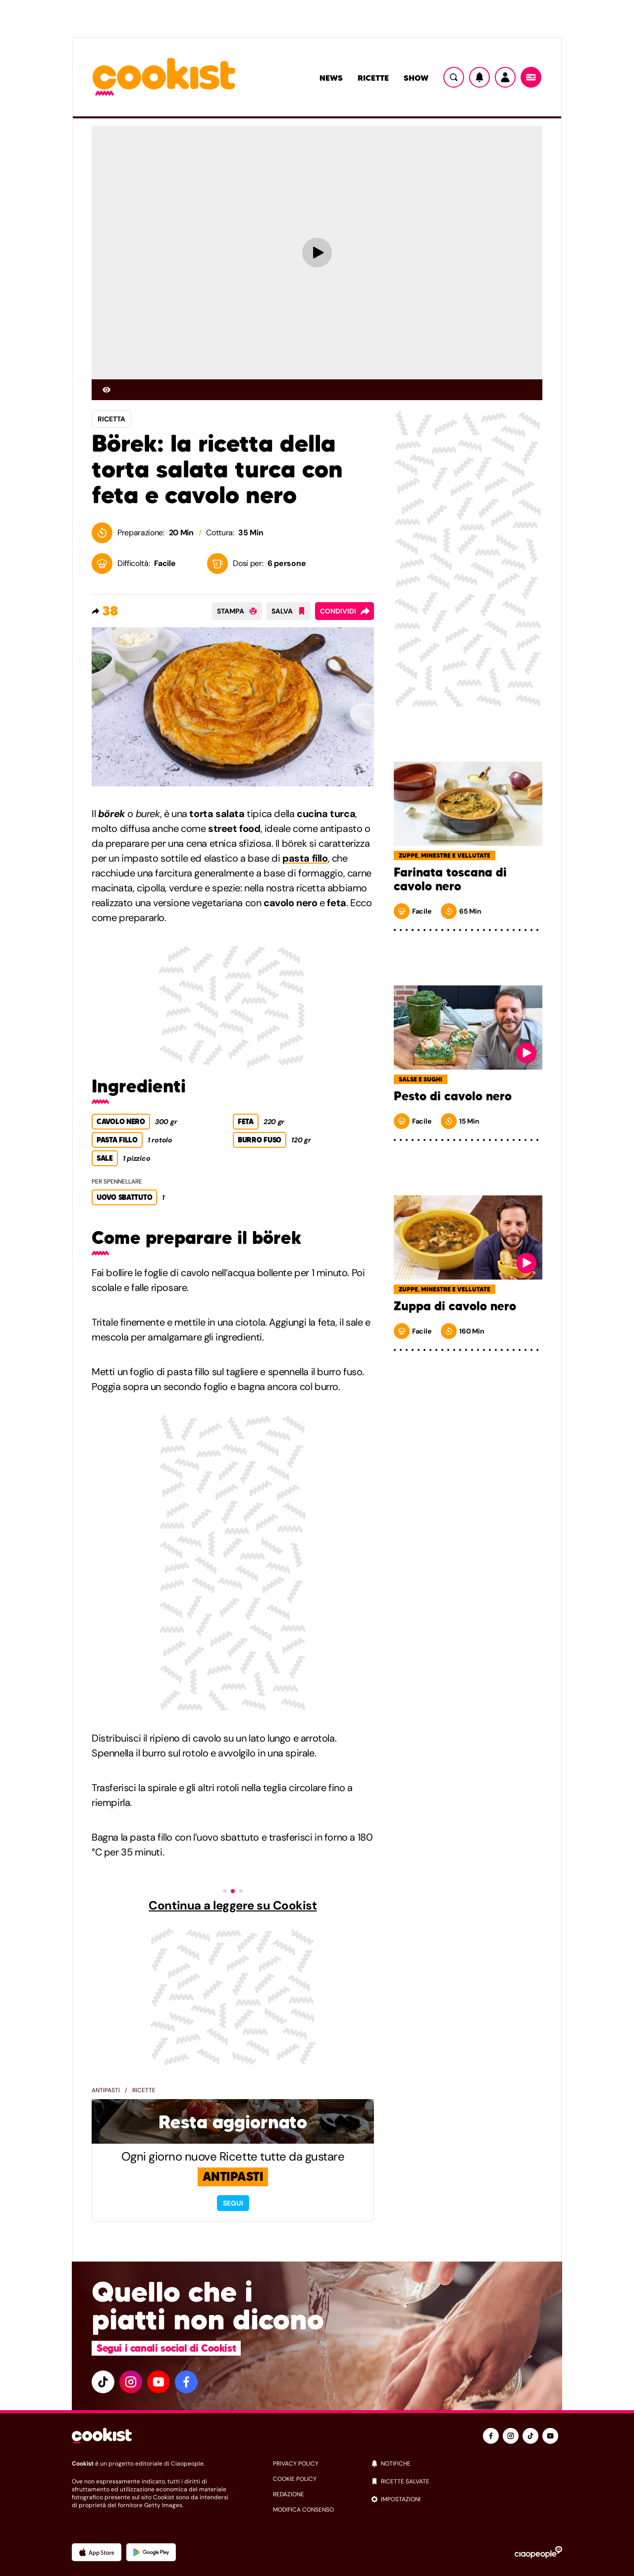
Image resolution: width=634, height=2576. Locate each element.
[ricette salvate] (466, 2481)
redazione (288, 2494)
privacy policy (295, 2464)
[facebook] (186, 2381)
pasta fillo (305, 858)
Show (416, 78)
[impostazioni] (466, 2499)
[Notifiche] (479, 77)
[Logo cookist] (164, 77)
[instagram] (130, 2381)
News (331, 78)
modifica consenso (303, 2510)
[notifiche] (466, 2464)
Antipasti (106, 2090)
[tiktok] (103, 2381)
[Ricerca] (453, 77)
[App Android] (151, 2552)
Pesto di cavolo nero (453, 1096)
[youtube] (158, 2381)
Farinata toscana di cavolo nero (450, 879)
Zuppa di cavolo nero (455, 1306)
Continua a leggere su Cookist (233, 1905)
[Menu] (531, 77)
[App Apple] (96, 2552)
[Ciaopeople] (538, 2552)
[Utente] (505, 77)
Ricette (373, 78)
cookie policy (295, 2479)
